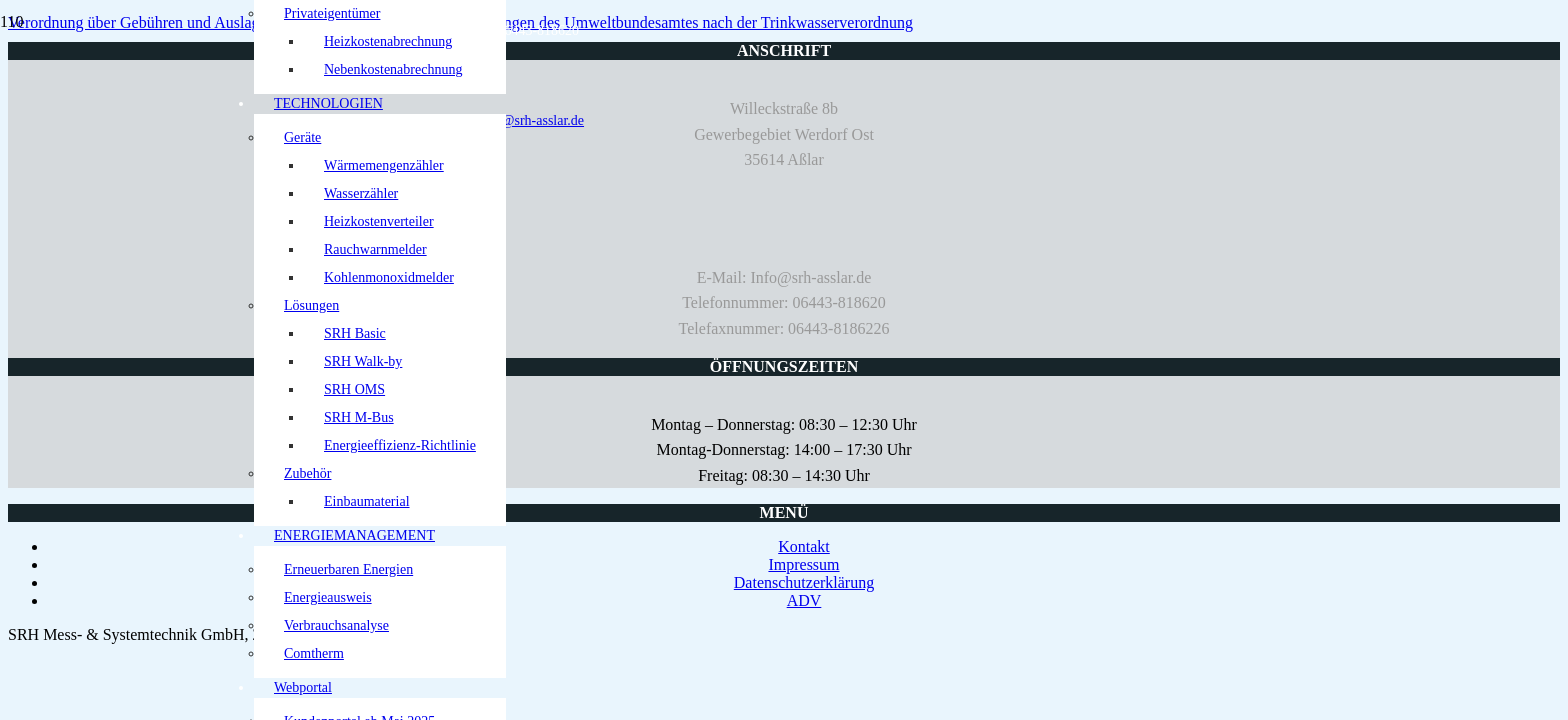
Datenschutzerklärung (804, 582)
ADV (804, 600)
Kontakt (804, 546)
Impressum (803, 564)
